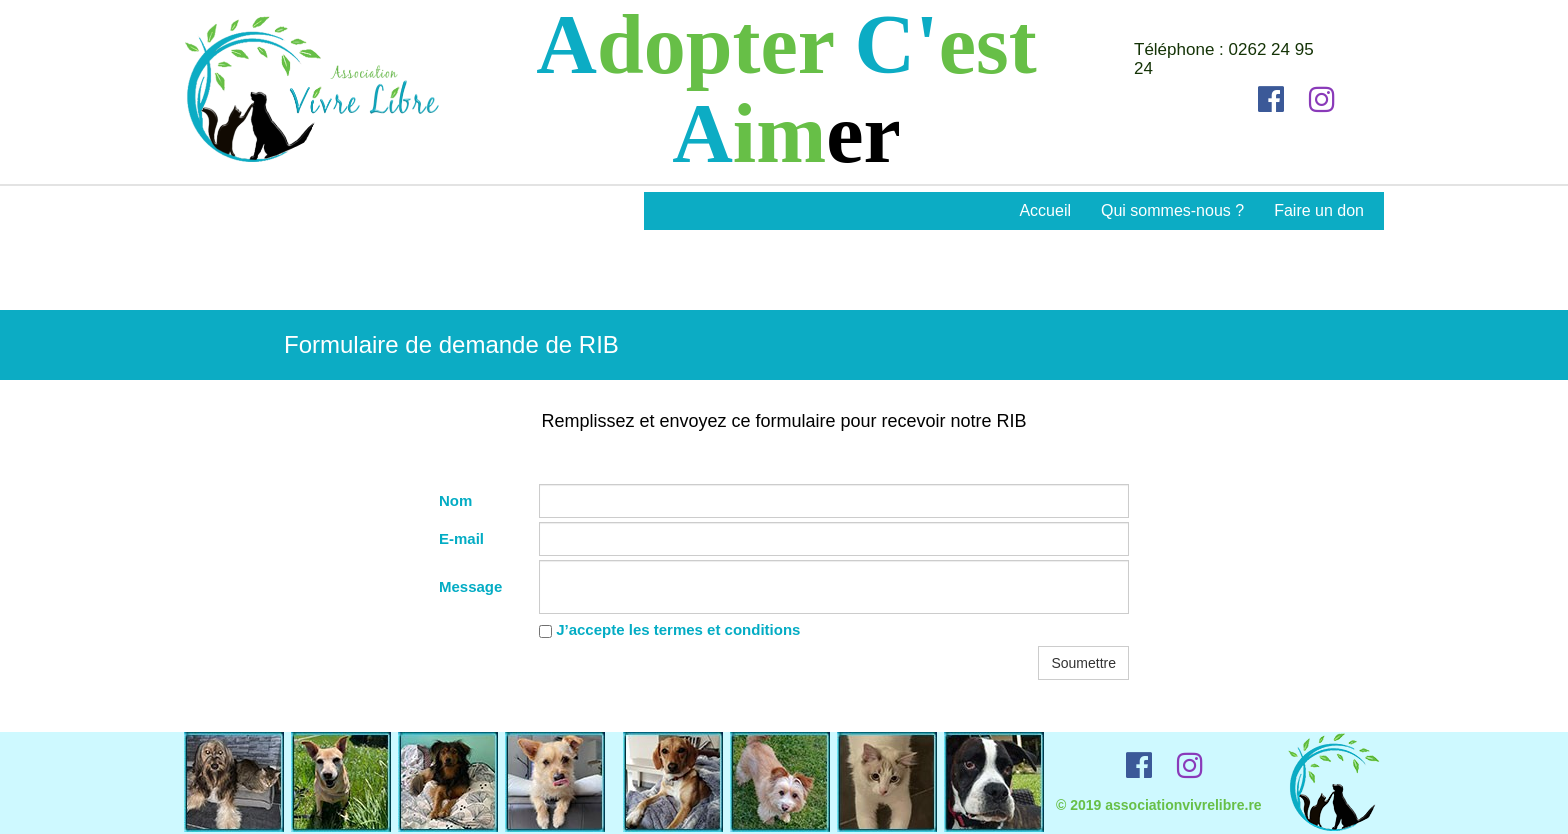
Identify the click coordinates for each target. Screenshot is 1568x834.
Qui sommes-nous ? (1172, 210)
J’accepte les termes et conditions (669, 629)
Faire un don (1319, 210)
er (863, 133)
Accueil (1045, 210)
